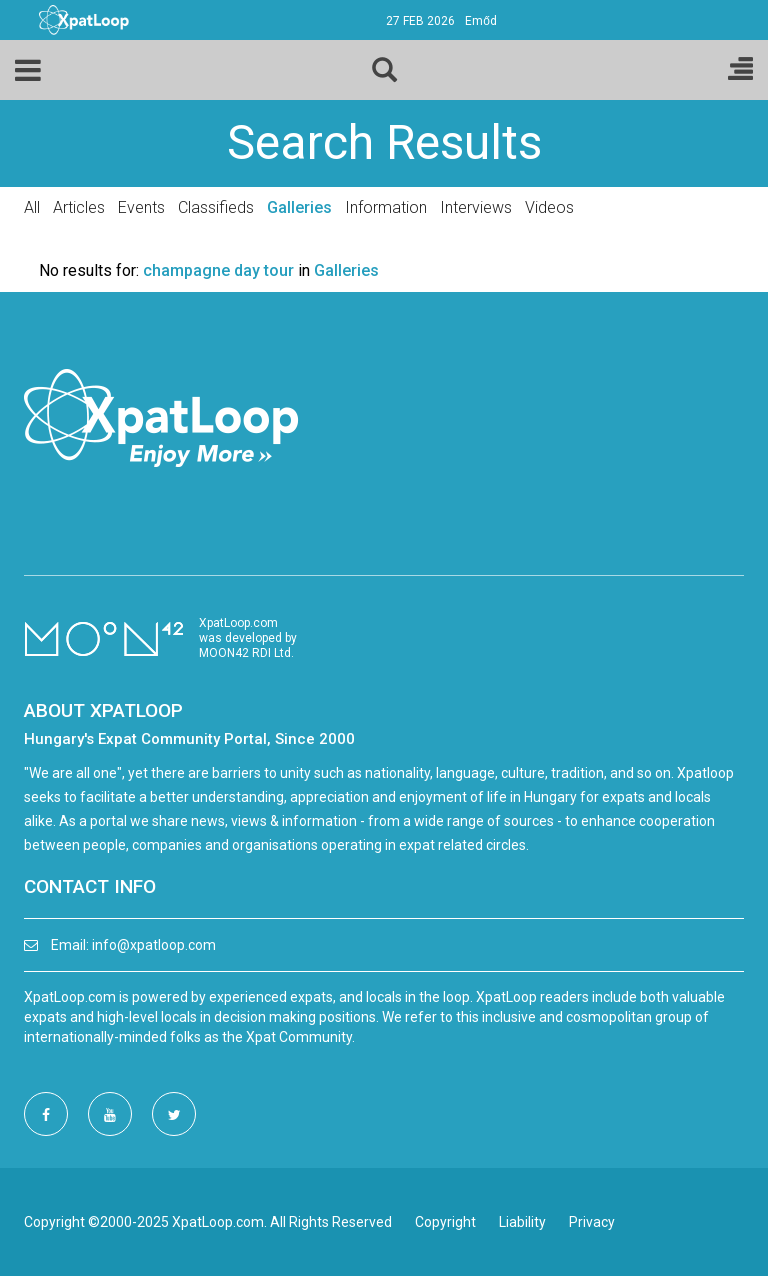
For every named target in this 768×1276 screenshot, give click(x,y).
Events (141, 207)
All (32, 207)
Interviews (476, 207)
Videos (549, 207)
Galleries (299, 207)
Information (386, 207)
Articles (79, 207)
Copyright (445, 1222)
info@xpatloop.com (154, 945)
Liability (522, 1222)
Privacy (592, 1222)
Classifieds (216, 207)
